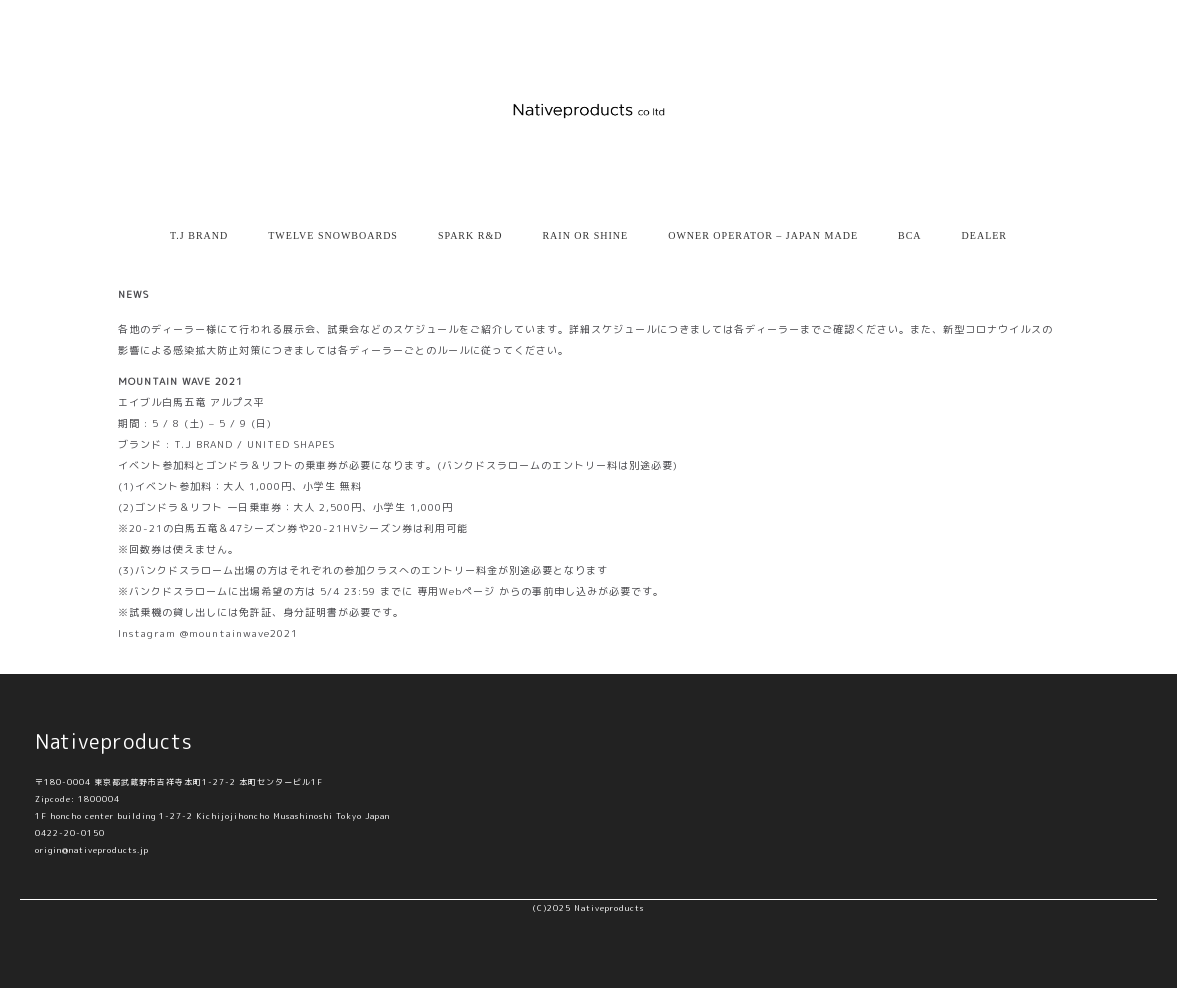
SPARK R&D (470, 235)
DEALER (984, 235)
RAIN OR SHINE (585, 235)
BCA (910, 235)
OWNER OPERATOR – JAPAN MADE (763, 235)
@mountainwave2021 (239, 633)
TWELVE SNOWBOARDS (333, 235)
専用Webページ (456, 591)
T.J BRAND (199, 235)
